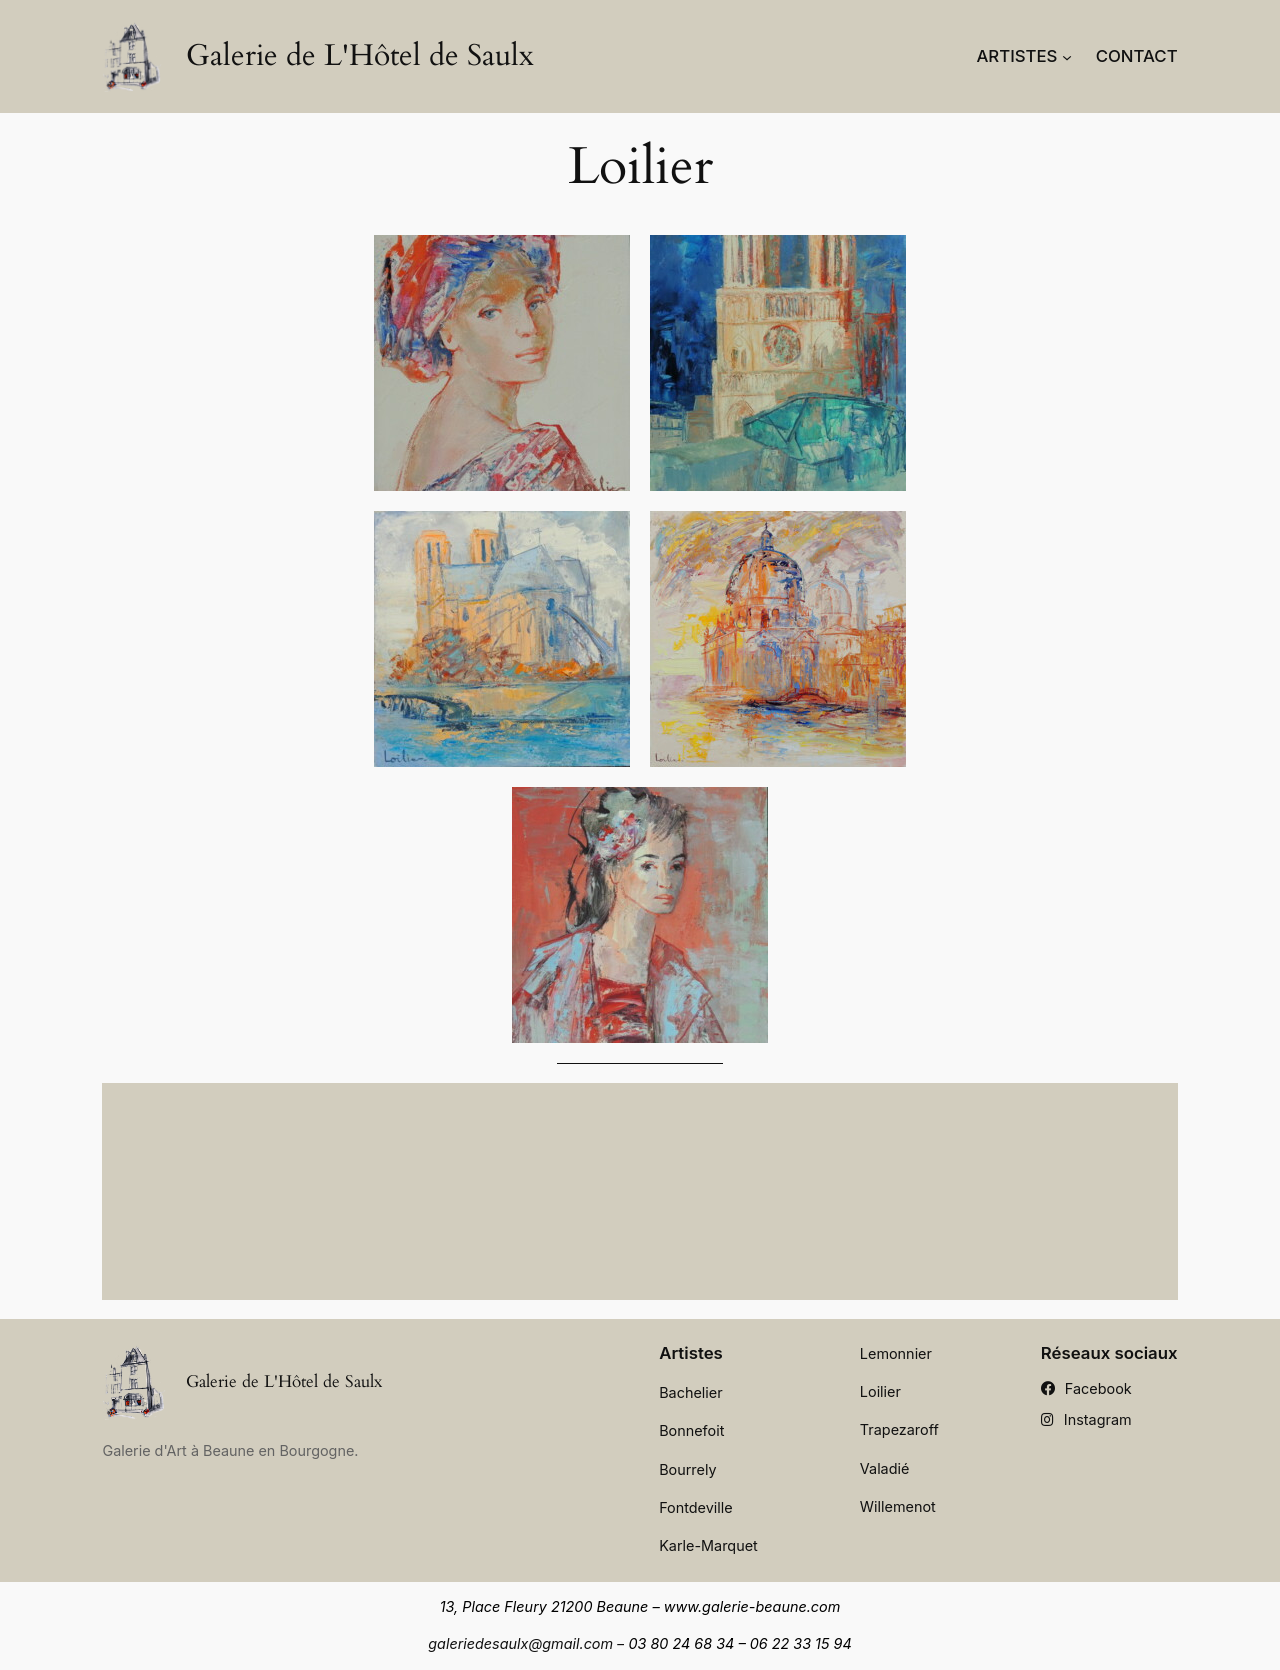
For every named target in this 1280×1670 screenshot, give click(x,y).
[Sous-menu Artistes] (1067, 56)
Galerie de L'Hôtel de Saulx (360, 56)
